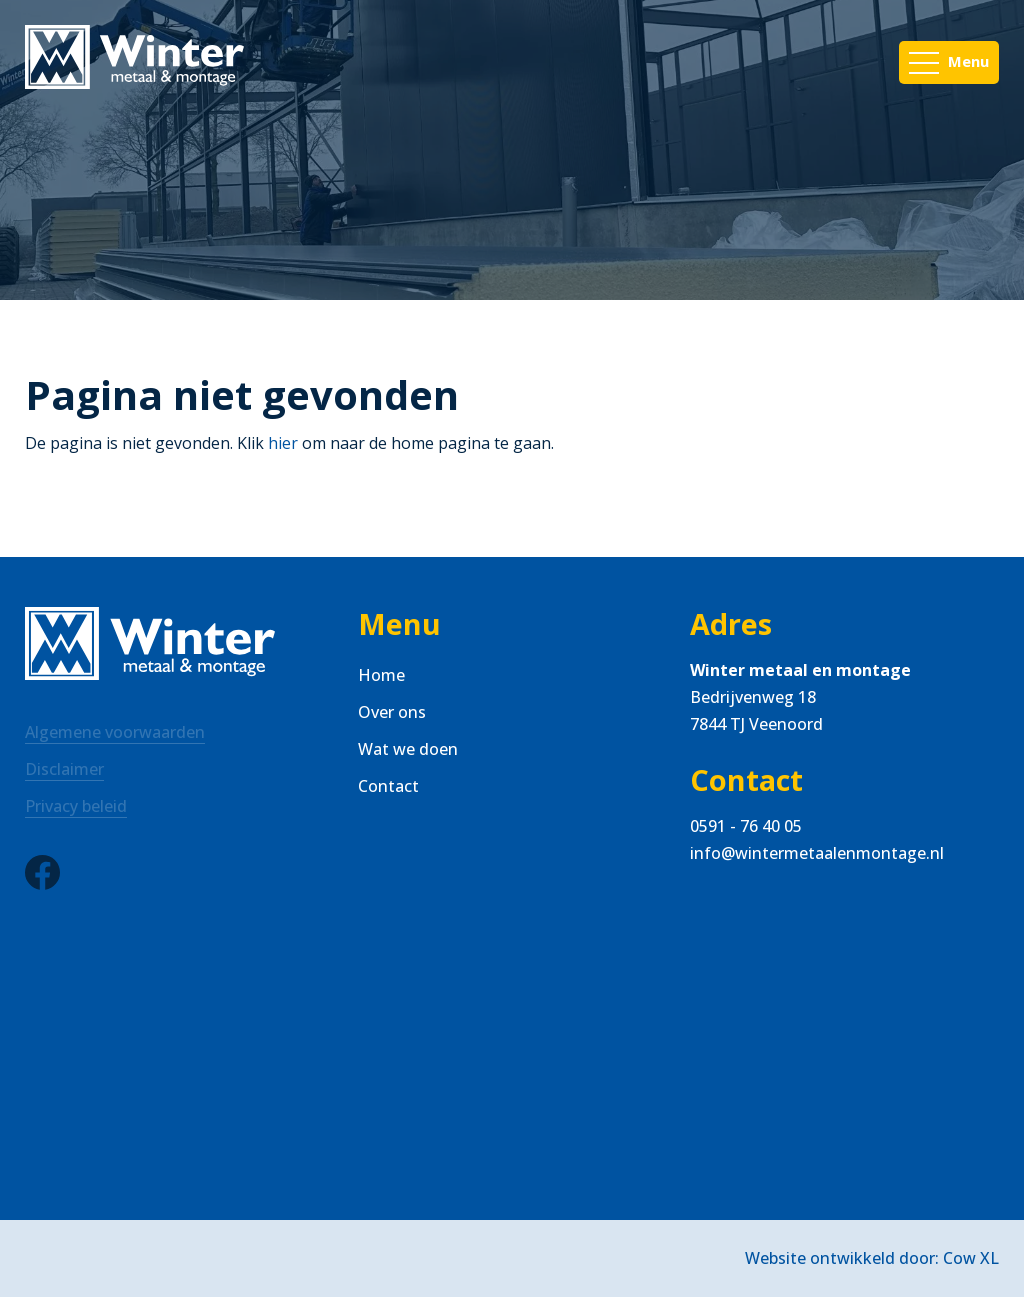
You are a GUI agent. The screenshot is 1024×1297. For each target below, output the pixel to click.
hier (283, 443)
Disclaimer (64, 769)
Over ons (392, 712)
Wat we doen (408, 749)
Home (381, 675)
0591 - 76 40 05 (746, 826)
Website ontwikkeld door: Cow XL (872, 1258)
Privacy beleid (76, 806)
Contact (388, 786)
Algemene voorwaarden (115, 732)
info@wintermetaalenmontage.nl (817, 853)
